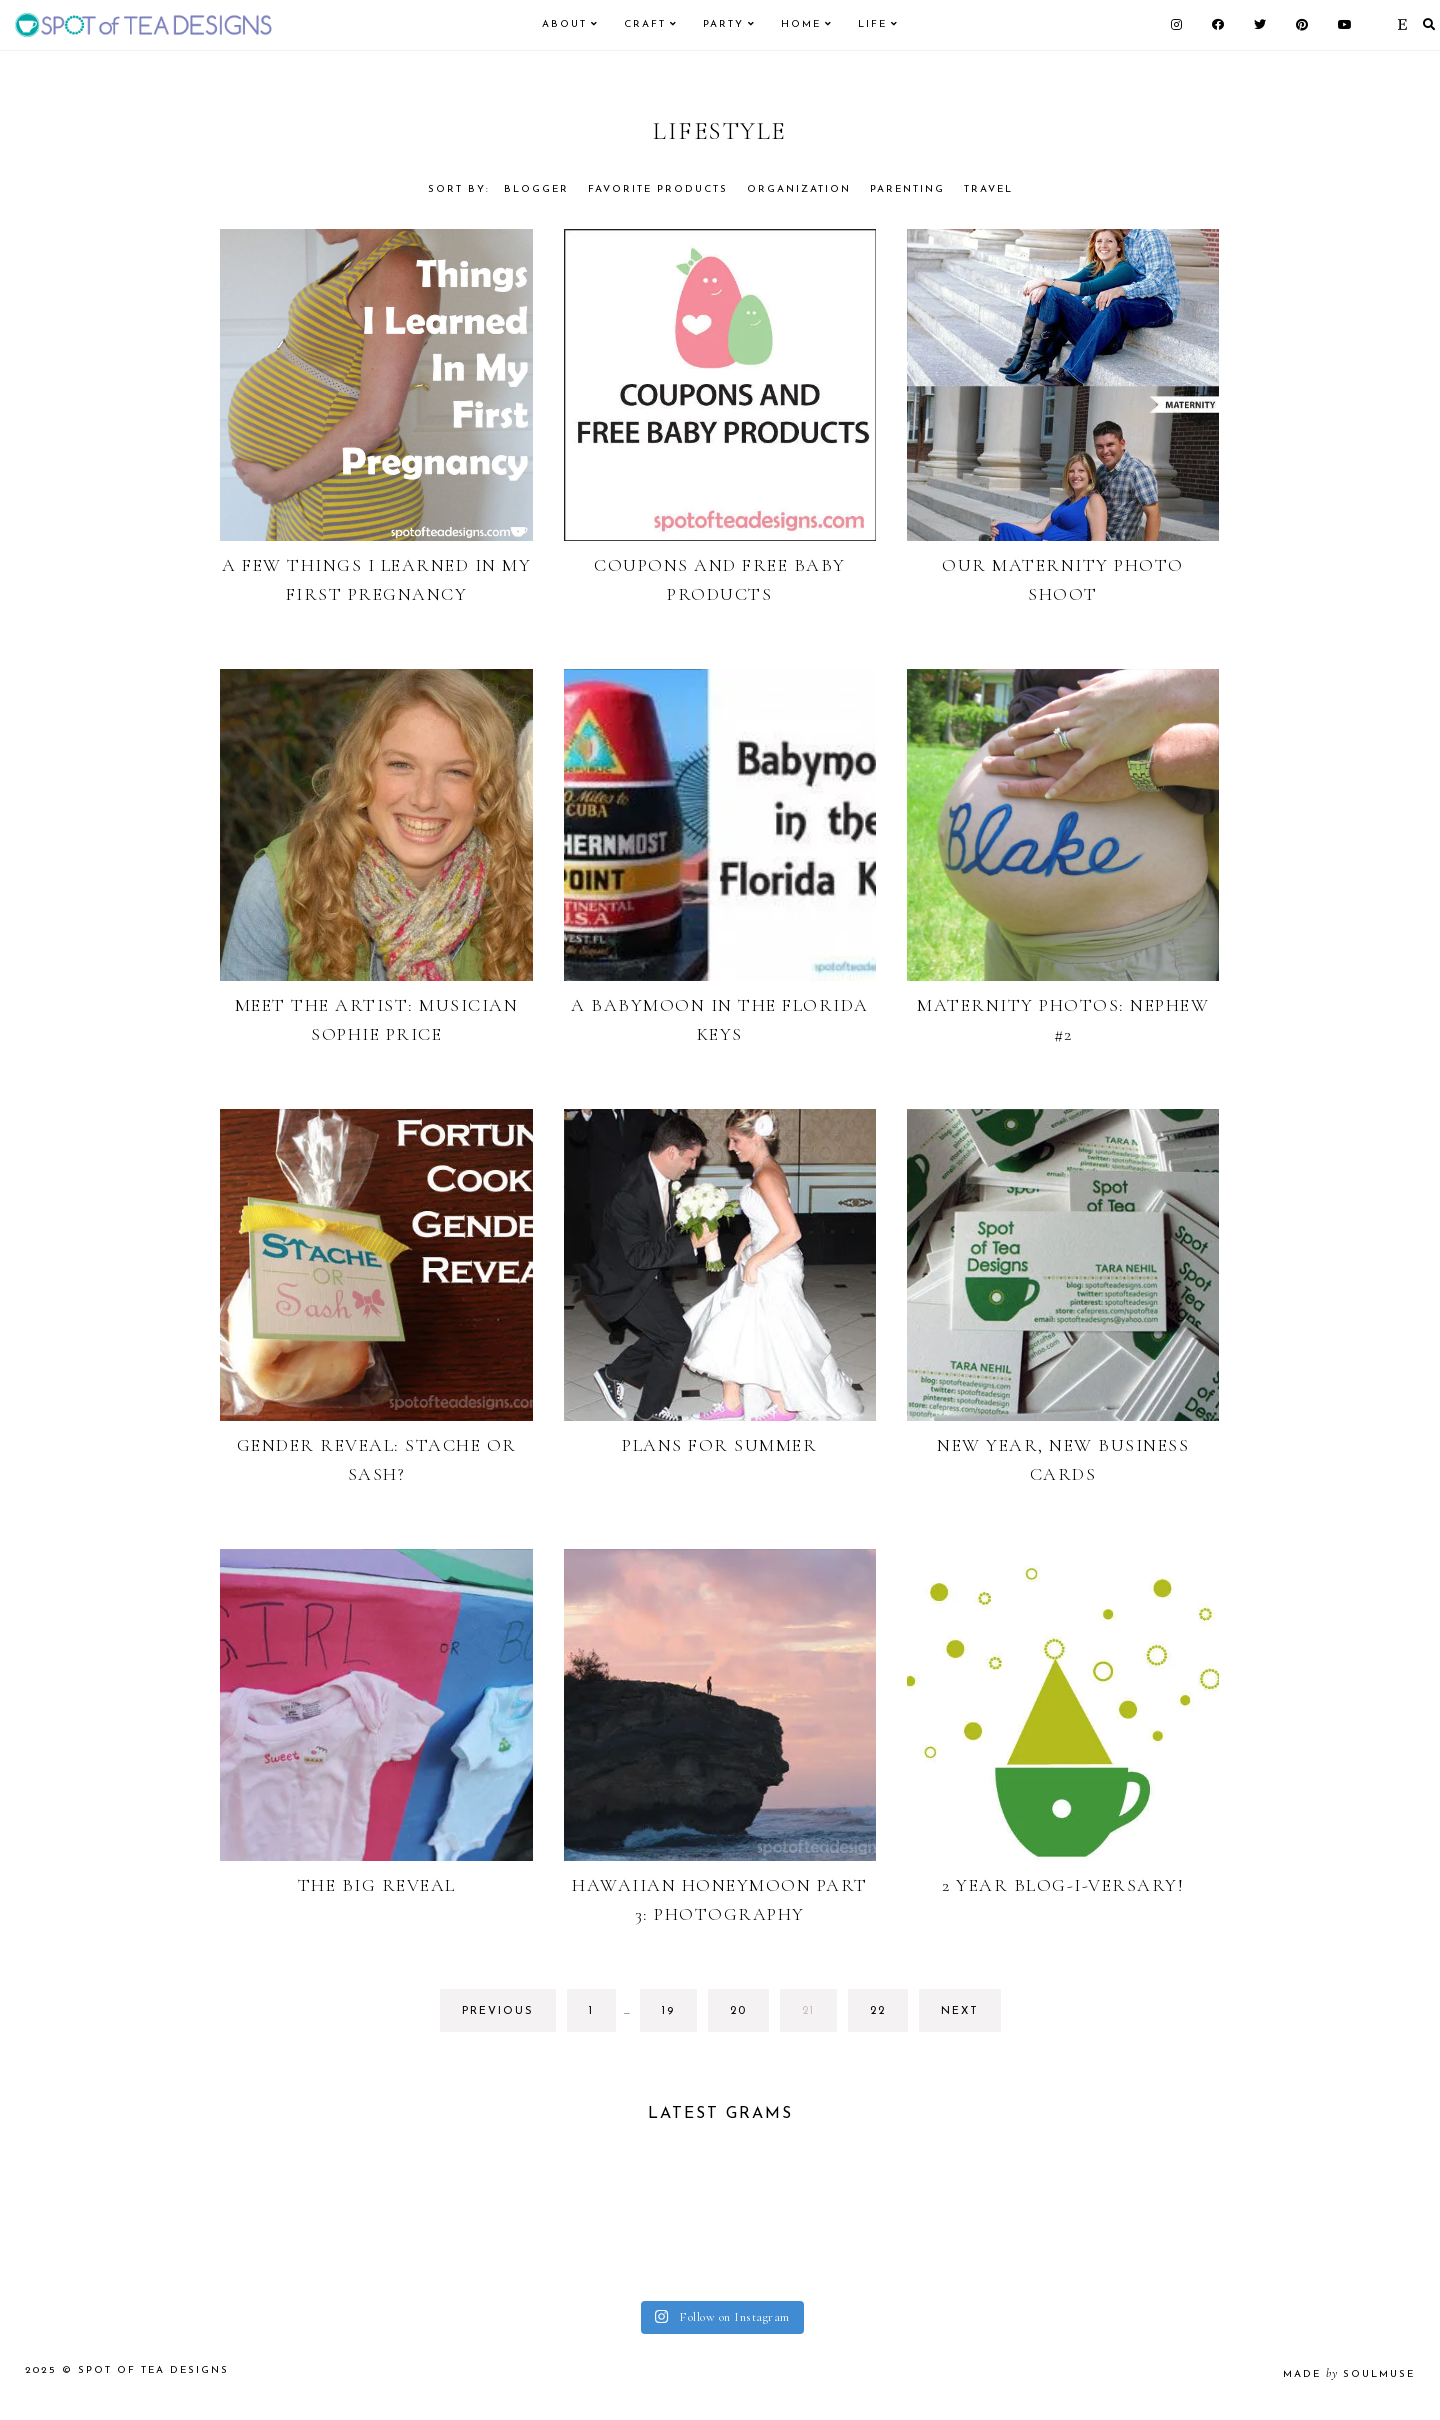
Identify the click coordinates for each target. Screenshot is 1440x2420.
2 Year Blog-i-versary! (1063, 1885)
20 (747, 2016)
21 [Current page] (819, 2016)
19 (679, 2016)
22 (887, 2016)
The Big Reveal (377, 1885)
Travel (988, 189)
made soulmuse (1349, 2384)
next (960, 2011)
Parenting (907, 189)
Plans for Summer (719, 1445)
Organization (799, 189)
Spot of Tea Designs (153, 2380)
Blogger (536, 189)
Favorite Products (658, 189)
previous (498, 2011)
